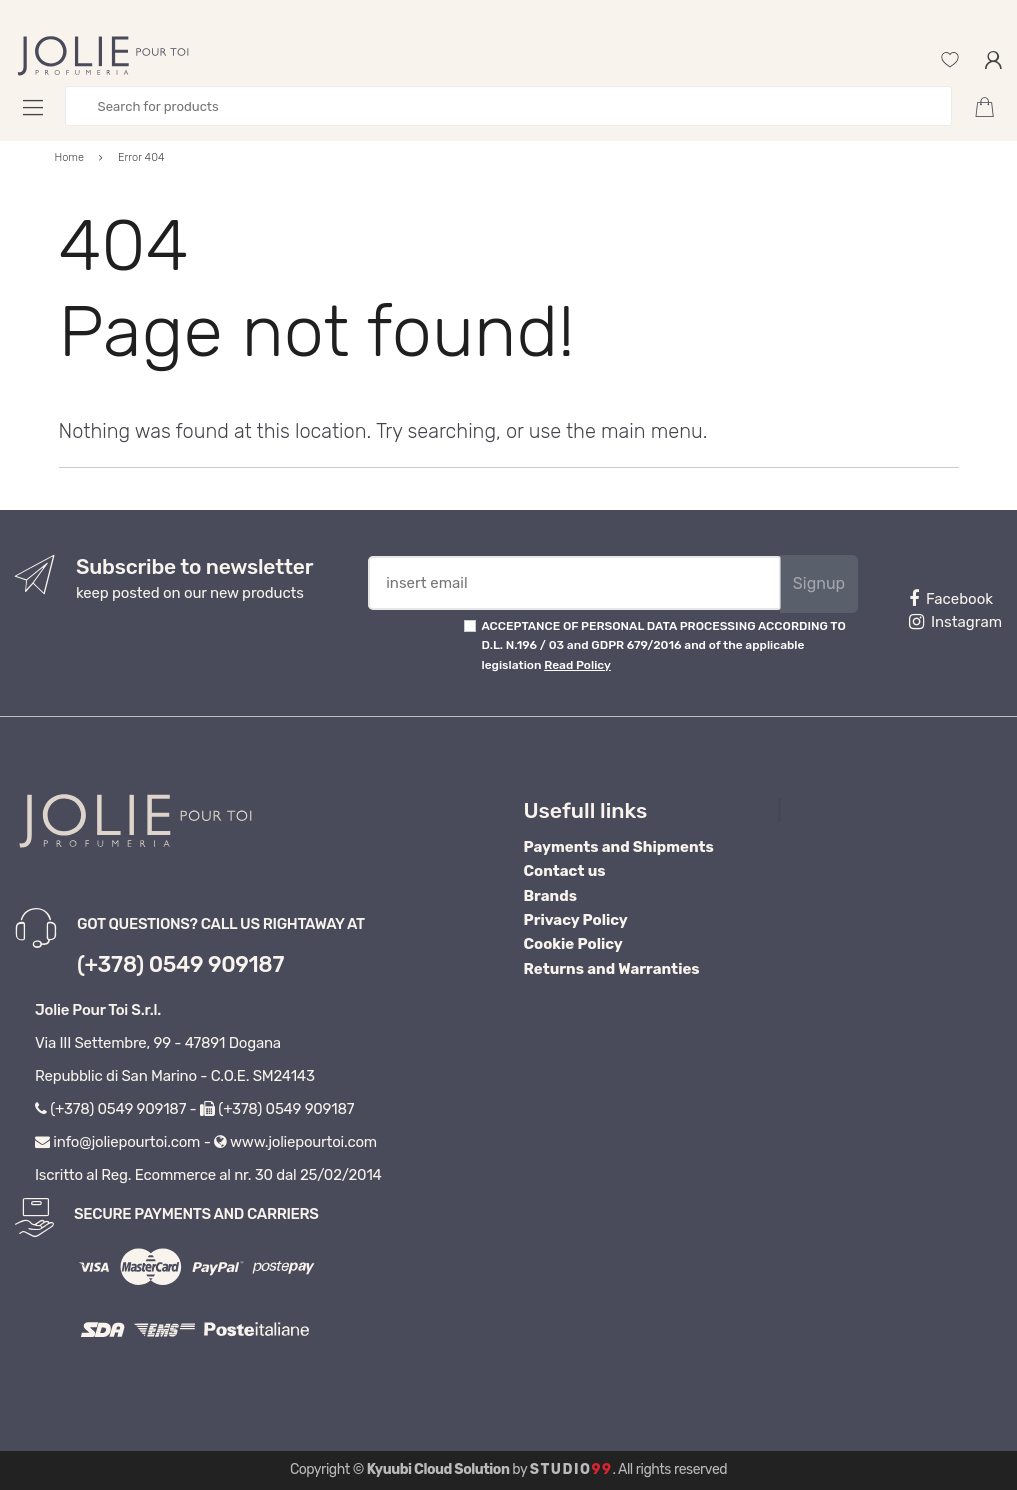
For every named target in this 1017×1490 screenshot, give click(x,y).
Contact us (565, 871)
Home (70, 157)
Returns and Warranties (612, 969)
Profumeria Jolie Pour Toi (883, 810)
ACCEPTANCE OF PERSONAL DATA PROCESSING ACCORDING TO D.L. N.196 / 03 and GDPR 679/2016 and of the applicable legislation (663, 645)
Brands (550, 896)
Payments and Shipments (619, 847)
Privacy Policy (576, 920)
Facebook (951, 599)
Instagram (955, 622)
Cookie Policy (573, 944)
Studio (571, 1469)
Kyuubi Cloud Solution (438, 1469)
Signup (819, 583)
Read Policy (577, 665)
